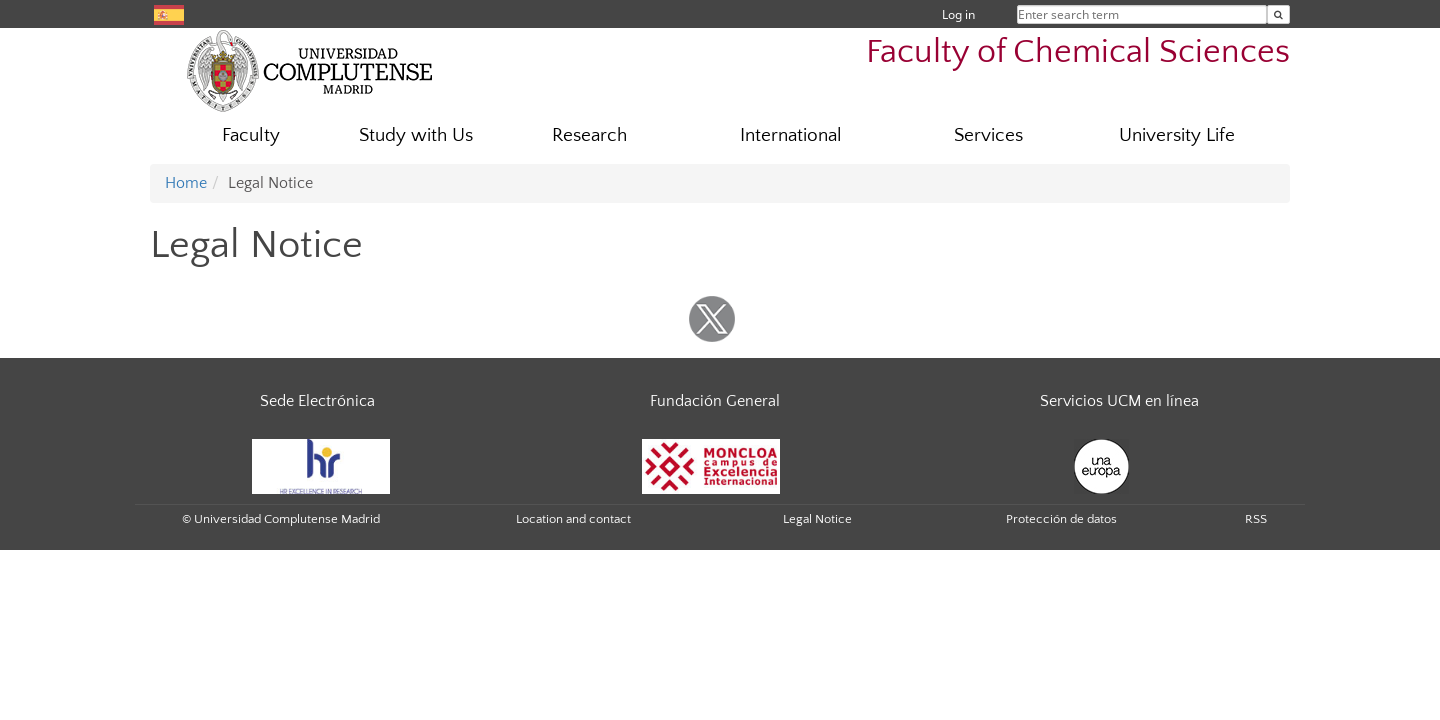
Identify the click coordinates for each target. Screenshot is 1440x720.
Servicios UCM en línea (1119, 401)
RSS (1256, 519)
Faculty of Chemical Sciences (1078, 52)
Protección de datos (1061, 519)
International (791, 135)
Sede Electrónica (317, 401)
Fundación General (715, 401)
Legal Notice (817, 519)
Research (589, 135)
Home (186, 183)
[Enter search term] (1278, 14)
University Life (1177, 135)
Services (988, 135)
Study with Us (416, 135)
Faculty (251, 135)
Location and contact (573, 519)
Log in (958, 14)
